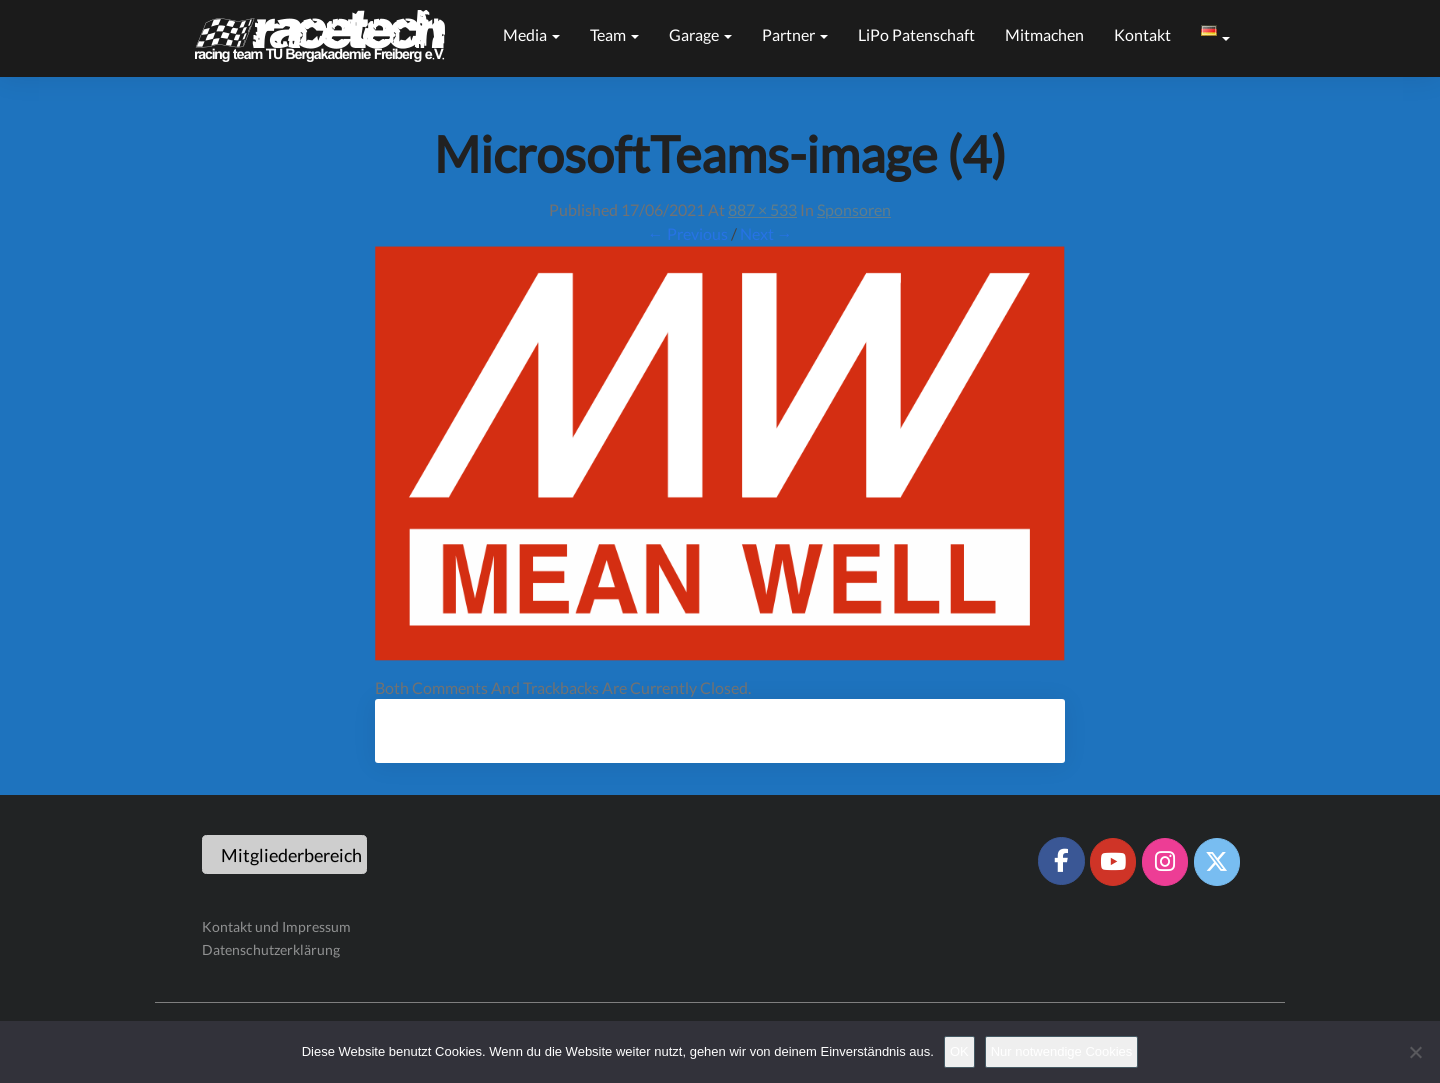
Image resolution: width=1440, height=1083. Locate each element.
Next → (766, 233)
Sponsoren (854, 209)
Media (531, 34)
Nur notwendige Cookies (1062, 1051)
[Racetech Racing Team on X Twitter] (1217, 862)
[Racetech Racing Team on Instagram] (1165, 862)
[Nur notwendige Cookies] (1415, 1052)
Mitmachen (1044, 34)
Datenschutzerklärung (271, 949)
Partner (795, 34)
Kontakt (1142, 34)
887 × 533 (762, 209)
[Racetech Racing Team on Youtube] (1113, 862)
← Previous (688, 233)
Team (614, 34)
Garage (700, 34)
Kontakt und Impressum (276, 926)
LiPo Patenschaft (916, 34)
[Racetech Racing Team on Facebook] (1061, 861)
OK (959, 1051)
